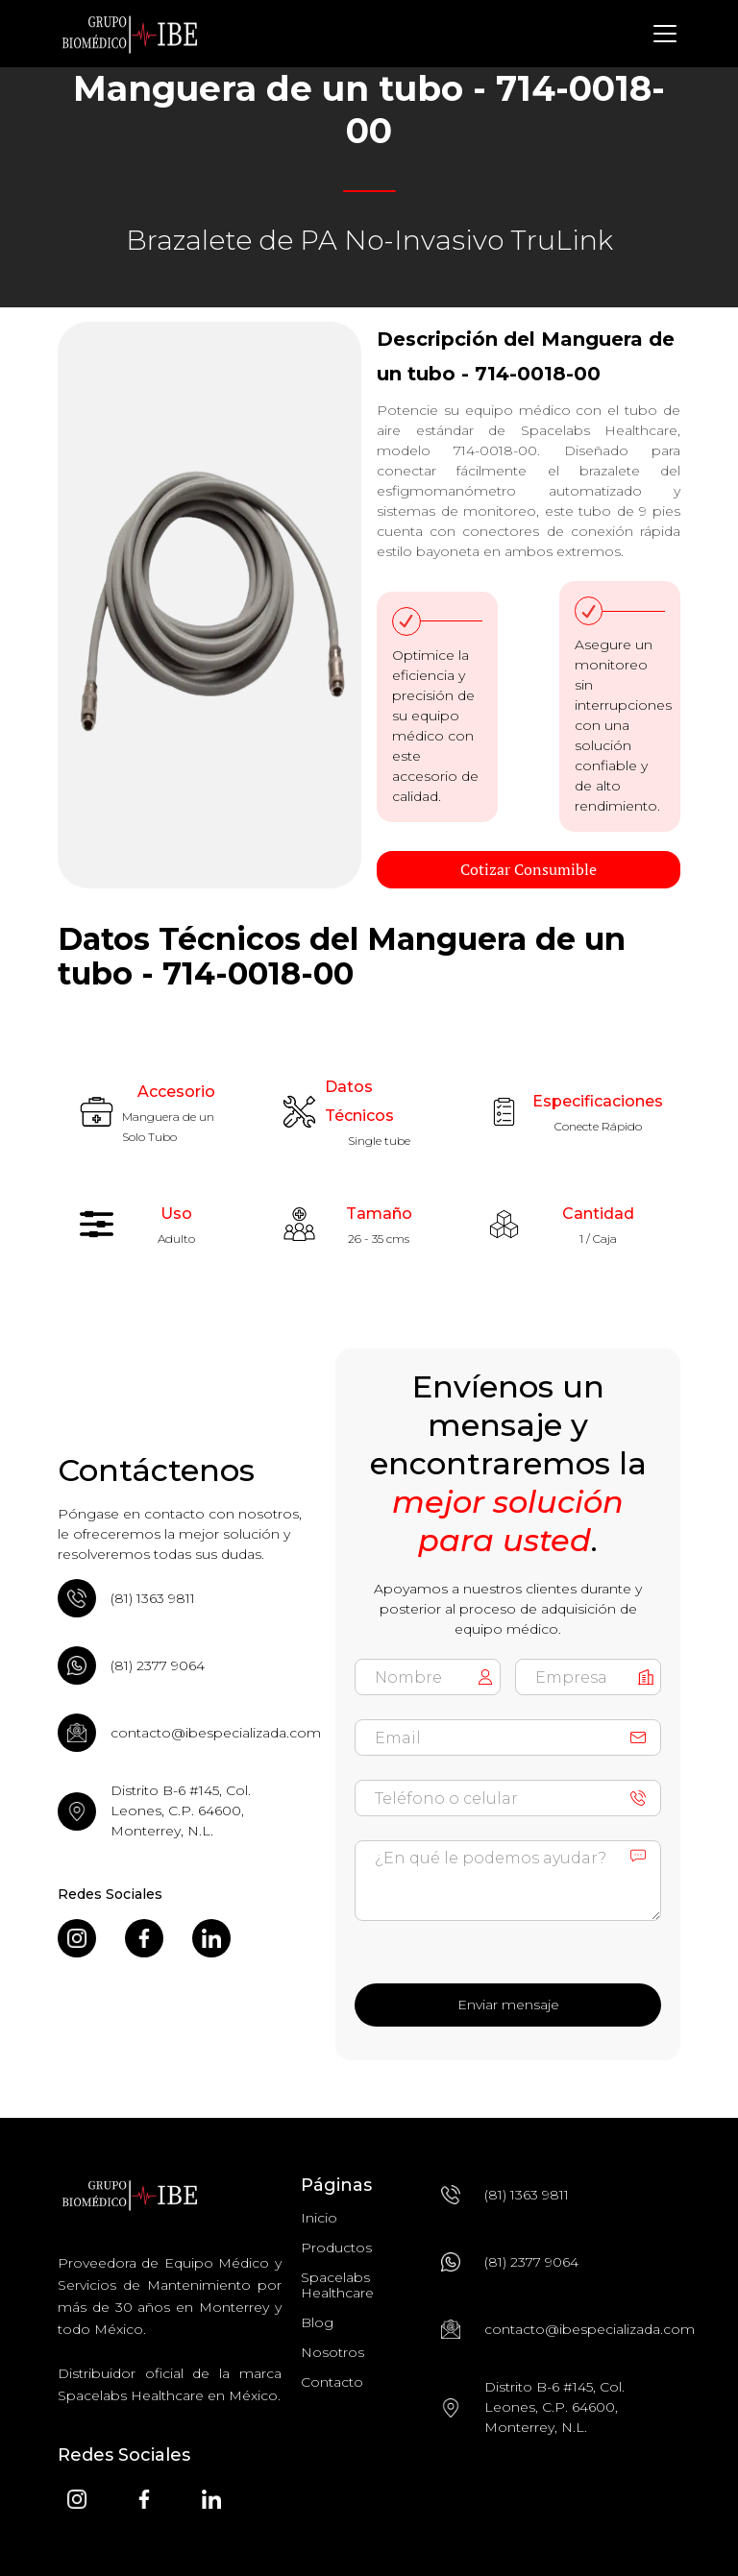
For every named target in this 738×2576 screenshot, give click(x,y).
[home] (130, 34)
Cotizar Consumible (528, 869)
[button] (661, 34)
